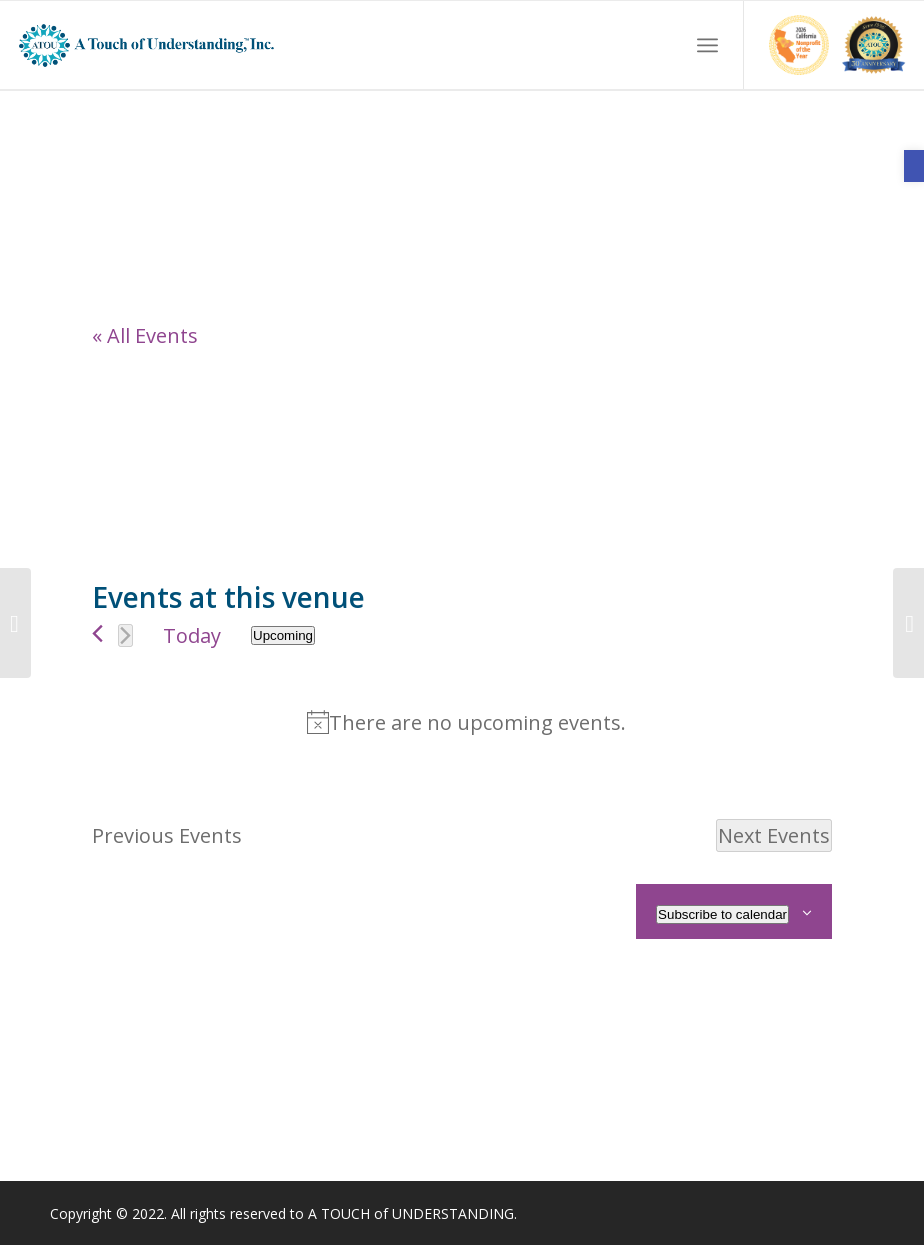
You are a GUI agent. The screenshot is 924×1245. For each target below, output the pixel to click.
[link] (914, 166)
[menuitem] (707, 45)
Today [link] (192, 635)
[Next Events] (125, 635)
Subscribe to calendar (722, 914)
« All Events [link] (145, 335)
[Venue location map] (277, 451)
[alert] (466, 722)
